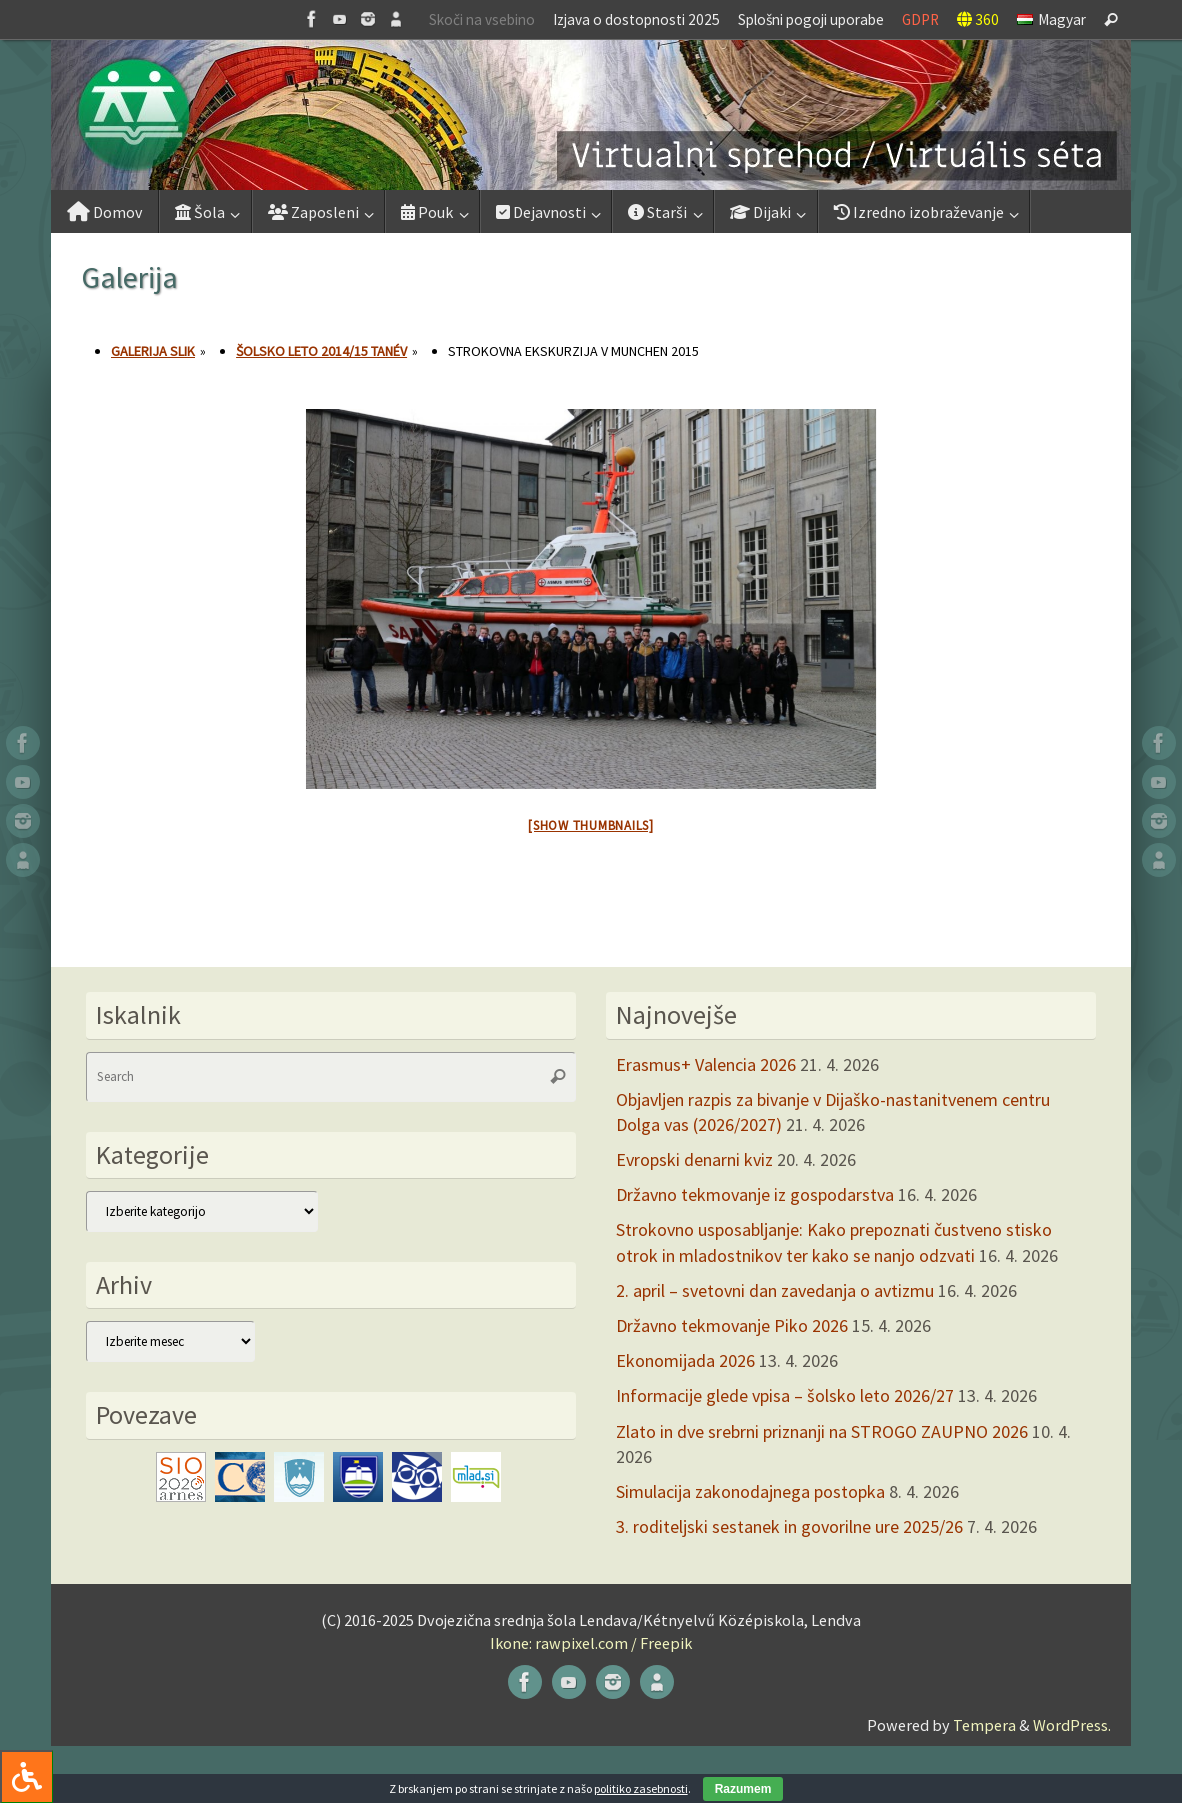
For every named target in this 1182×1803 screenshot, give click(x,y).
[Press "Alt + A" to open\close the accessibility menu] (26, 1776)
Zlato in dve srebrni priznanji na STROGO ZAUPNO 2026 (822, 1431)
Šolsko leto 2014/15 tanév (321, 351)
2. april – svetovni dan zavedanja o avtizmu (775, 1290)
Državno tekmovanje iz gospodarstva (755, 1194)
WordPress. (1072, 1725)
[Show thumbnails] (591, 825)
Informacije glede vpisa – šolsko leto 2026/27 (785, 1395)
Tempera (984, 1725)
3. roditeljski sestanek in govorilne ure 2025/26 (789, 1526)
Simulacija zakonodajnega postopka (750, 1491)
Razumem (743, 1789)
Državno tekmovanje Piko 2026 (732, 1325)
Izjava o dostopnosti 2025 (636, 19)
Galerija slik (153, 351)
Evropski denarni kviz (694, 1159)
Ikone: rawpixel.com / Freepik (591, 1643)
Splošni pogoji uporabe (811, 19)
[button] (591, 115)
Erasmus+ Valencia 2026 (706, 1064)
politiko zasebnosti (641, 1788)
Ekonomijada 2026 (685, 1360)
